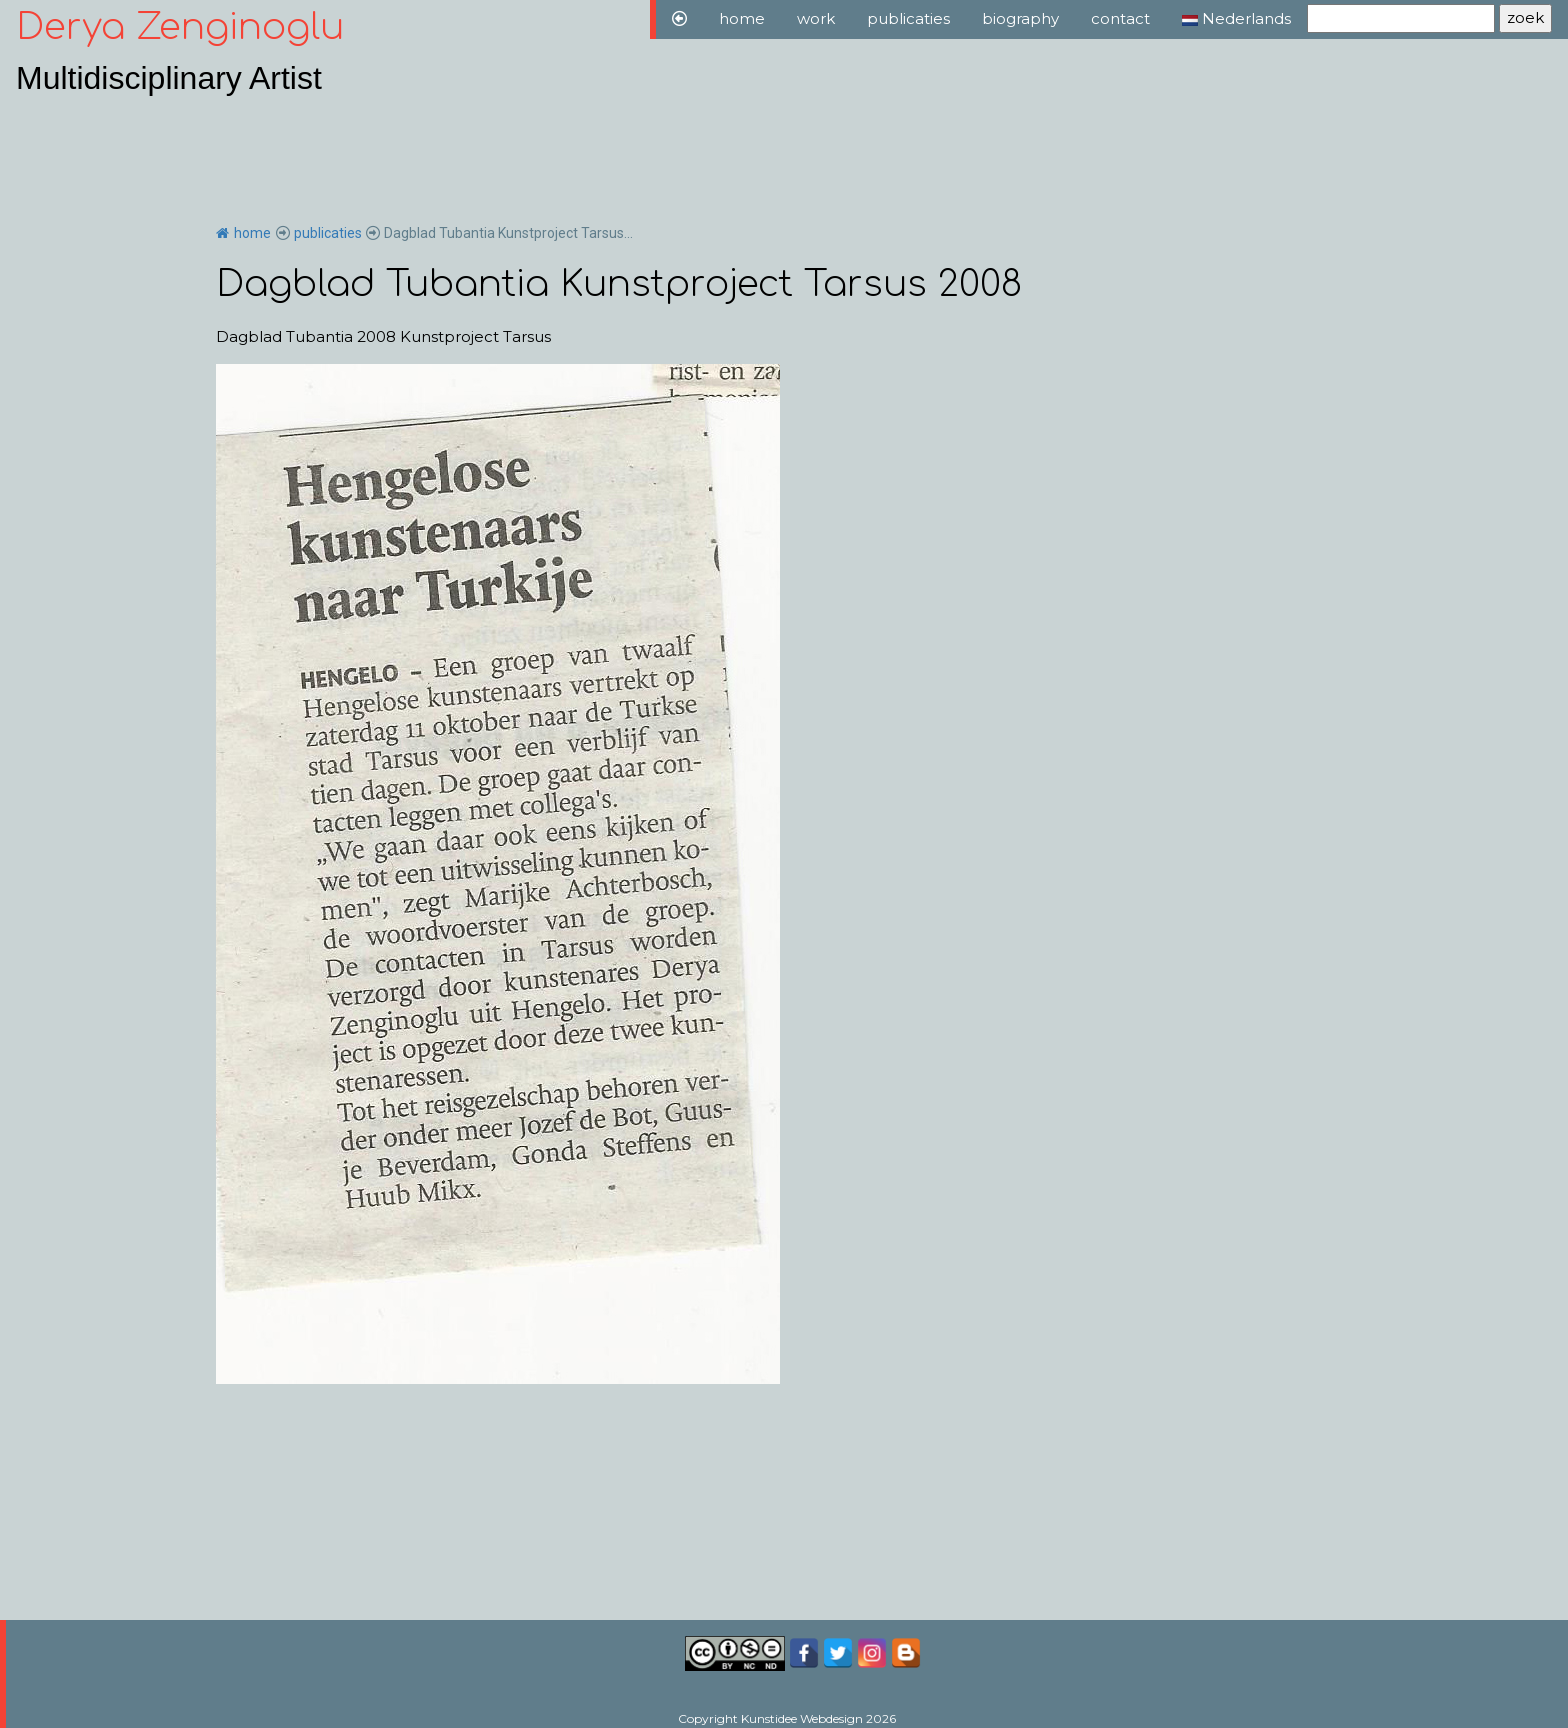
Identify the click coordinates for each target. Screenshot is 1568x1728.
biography (1020, 18)
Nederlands (1236, 18)
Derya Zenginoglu (180, 27)
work (816, 18)
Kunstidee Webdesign (802, 1718)
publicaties (908, 18)
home (742, 18)
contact (1120, 18)
